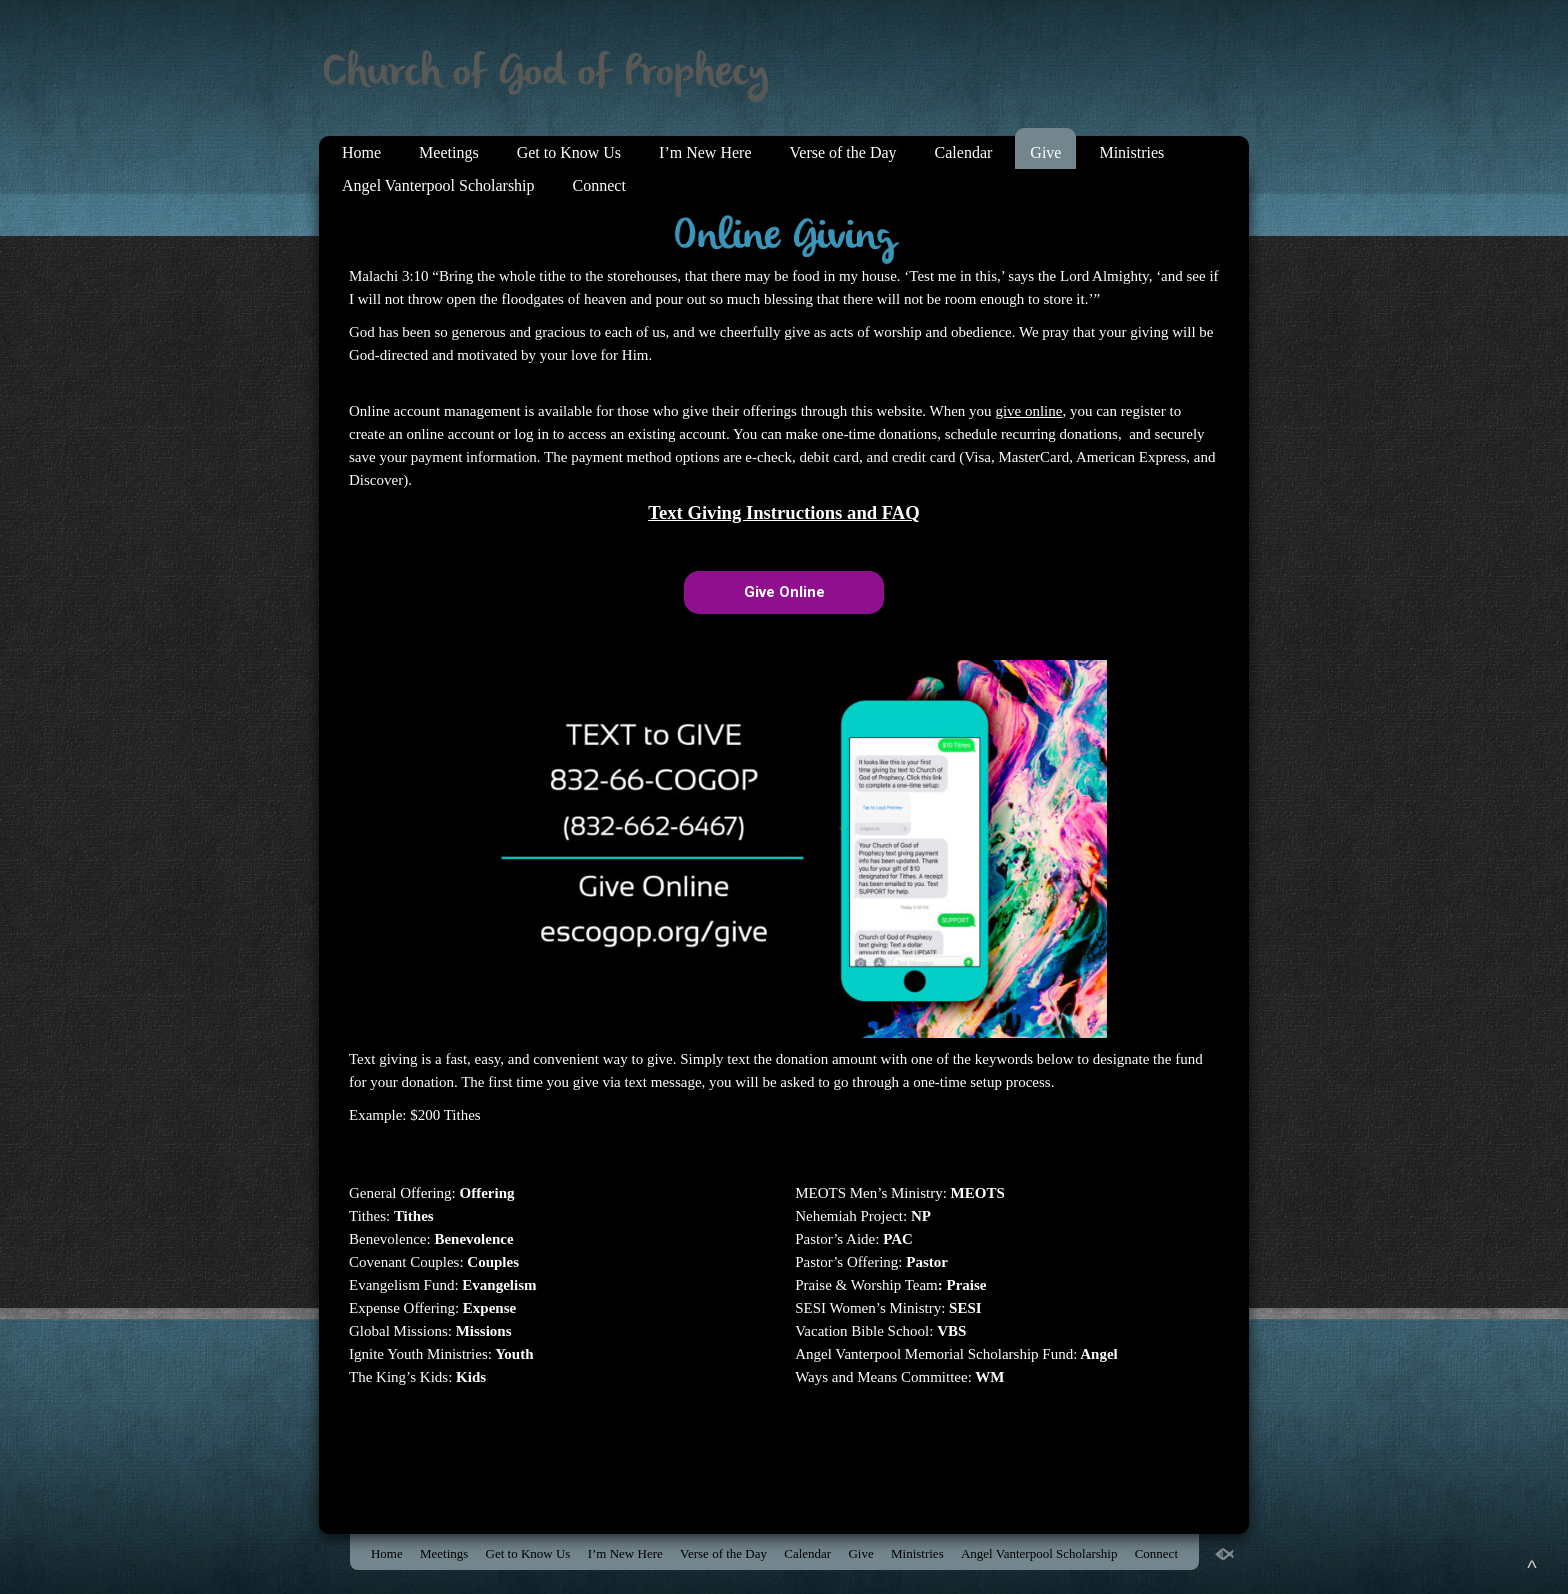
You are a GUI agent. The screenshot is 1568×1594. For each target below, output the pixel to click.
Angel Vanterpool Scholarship (438, 185)
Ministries (1131, 152)
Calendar (964, 152)
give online (1028, 411)
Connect (599, 185)
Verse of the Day (843, 152)
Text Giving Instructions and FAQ (784, 512)
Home (361, 152)
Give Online (784, 592)
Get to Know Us (569, 152)
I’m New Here (705, 152)
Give (1045, 152)
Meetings (449, 152)
